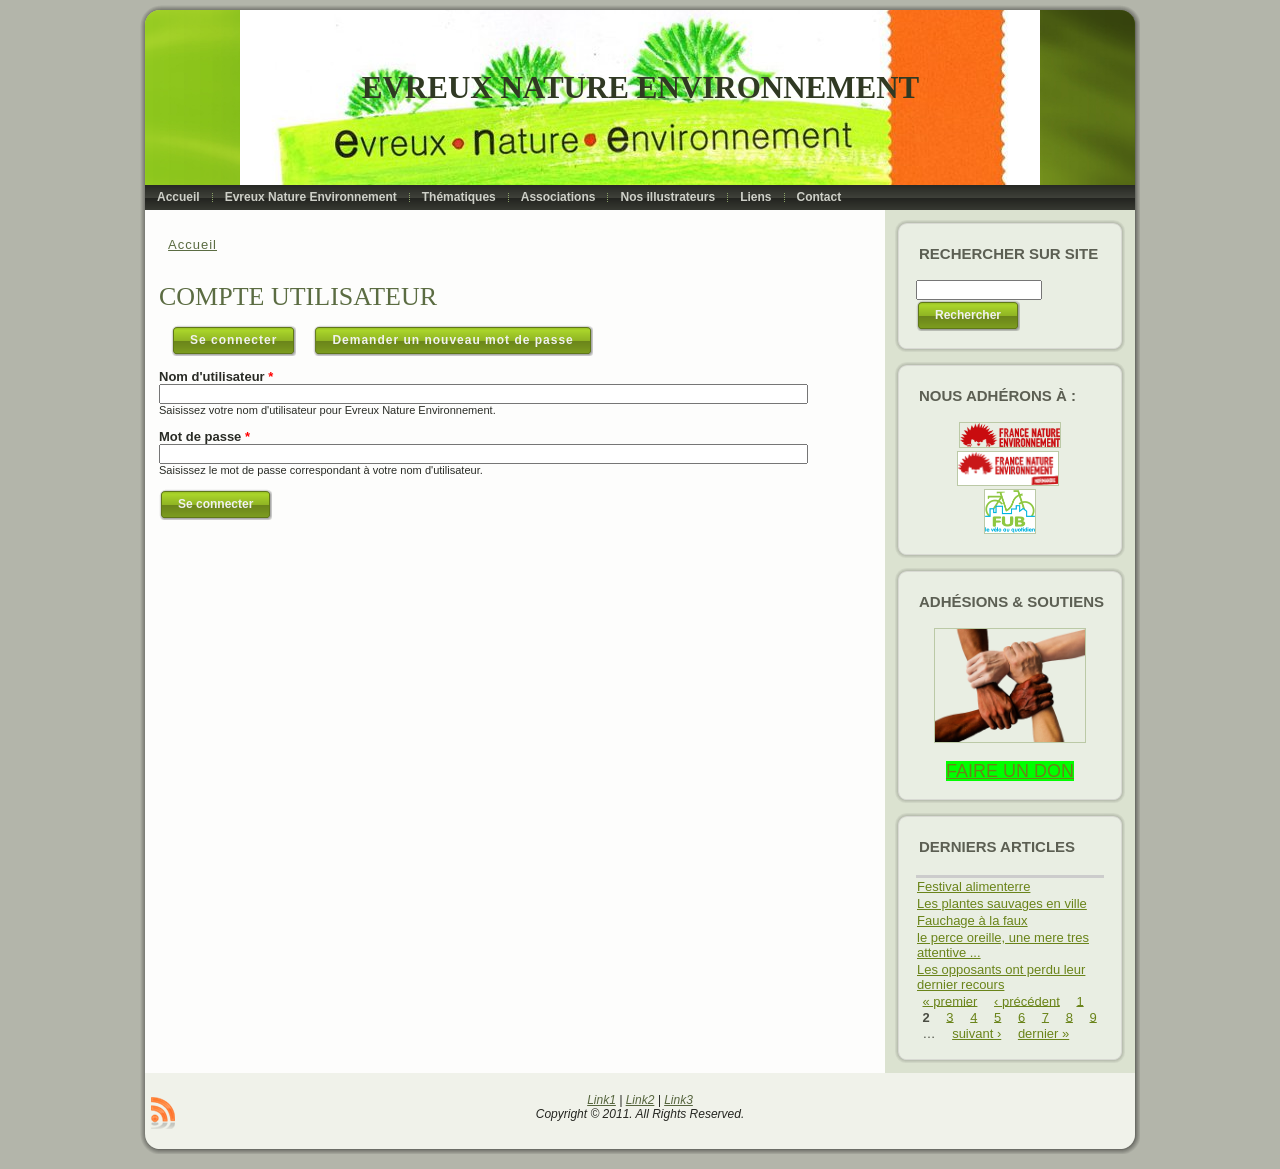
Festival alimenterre (973, 886)
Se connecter (243, 336)
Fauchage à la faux (972, 920)
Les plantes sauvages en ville (1002, 903)
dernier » (1043, 1033)
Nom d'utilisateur (216, 376)
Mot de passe (204, 436)
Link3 (678, 1100)
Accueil (192, 244)
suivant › (976, 1033)
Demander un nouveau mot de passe (452, 340)
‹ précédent (1027, 1000)
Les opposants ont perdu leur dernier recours (1001, 977)
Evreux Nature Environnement (640, 87)
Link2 (640, 1100)
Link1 (601, 1100)
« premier (950, 1000)
